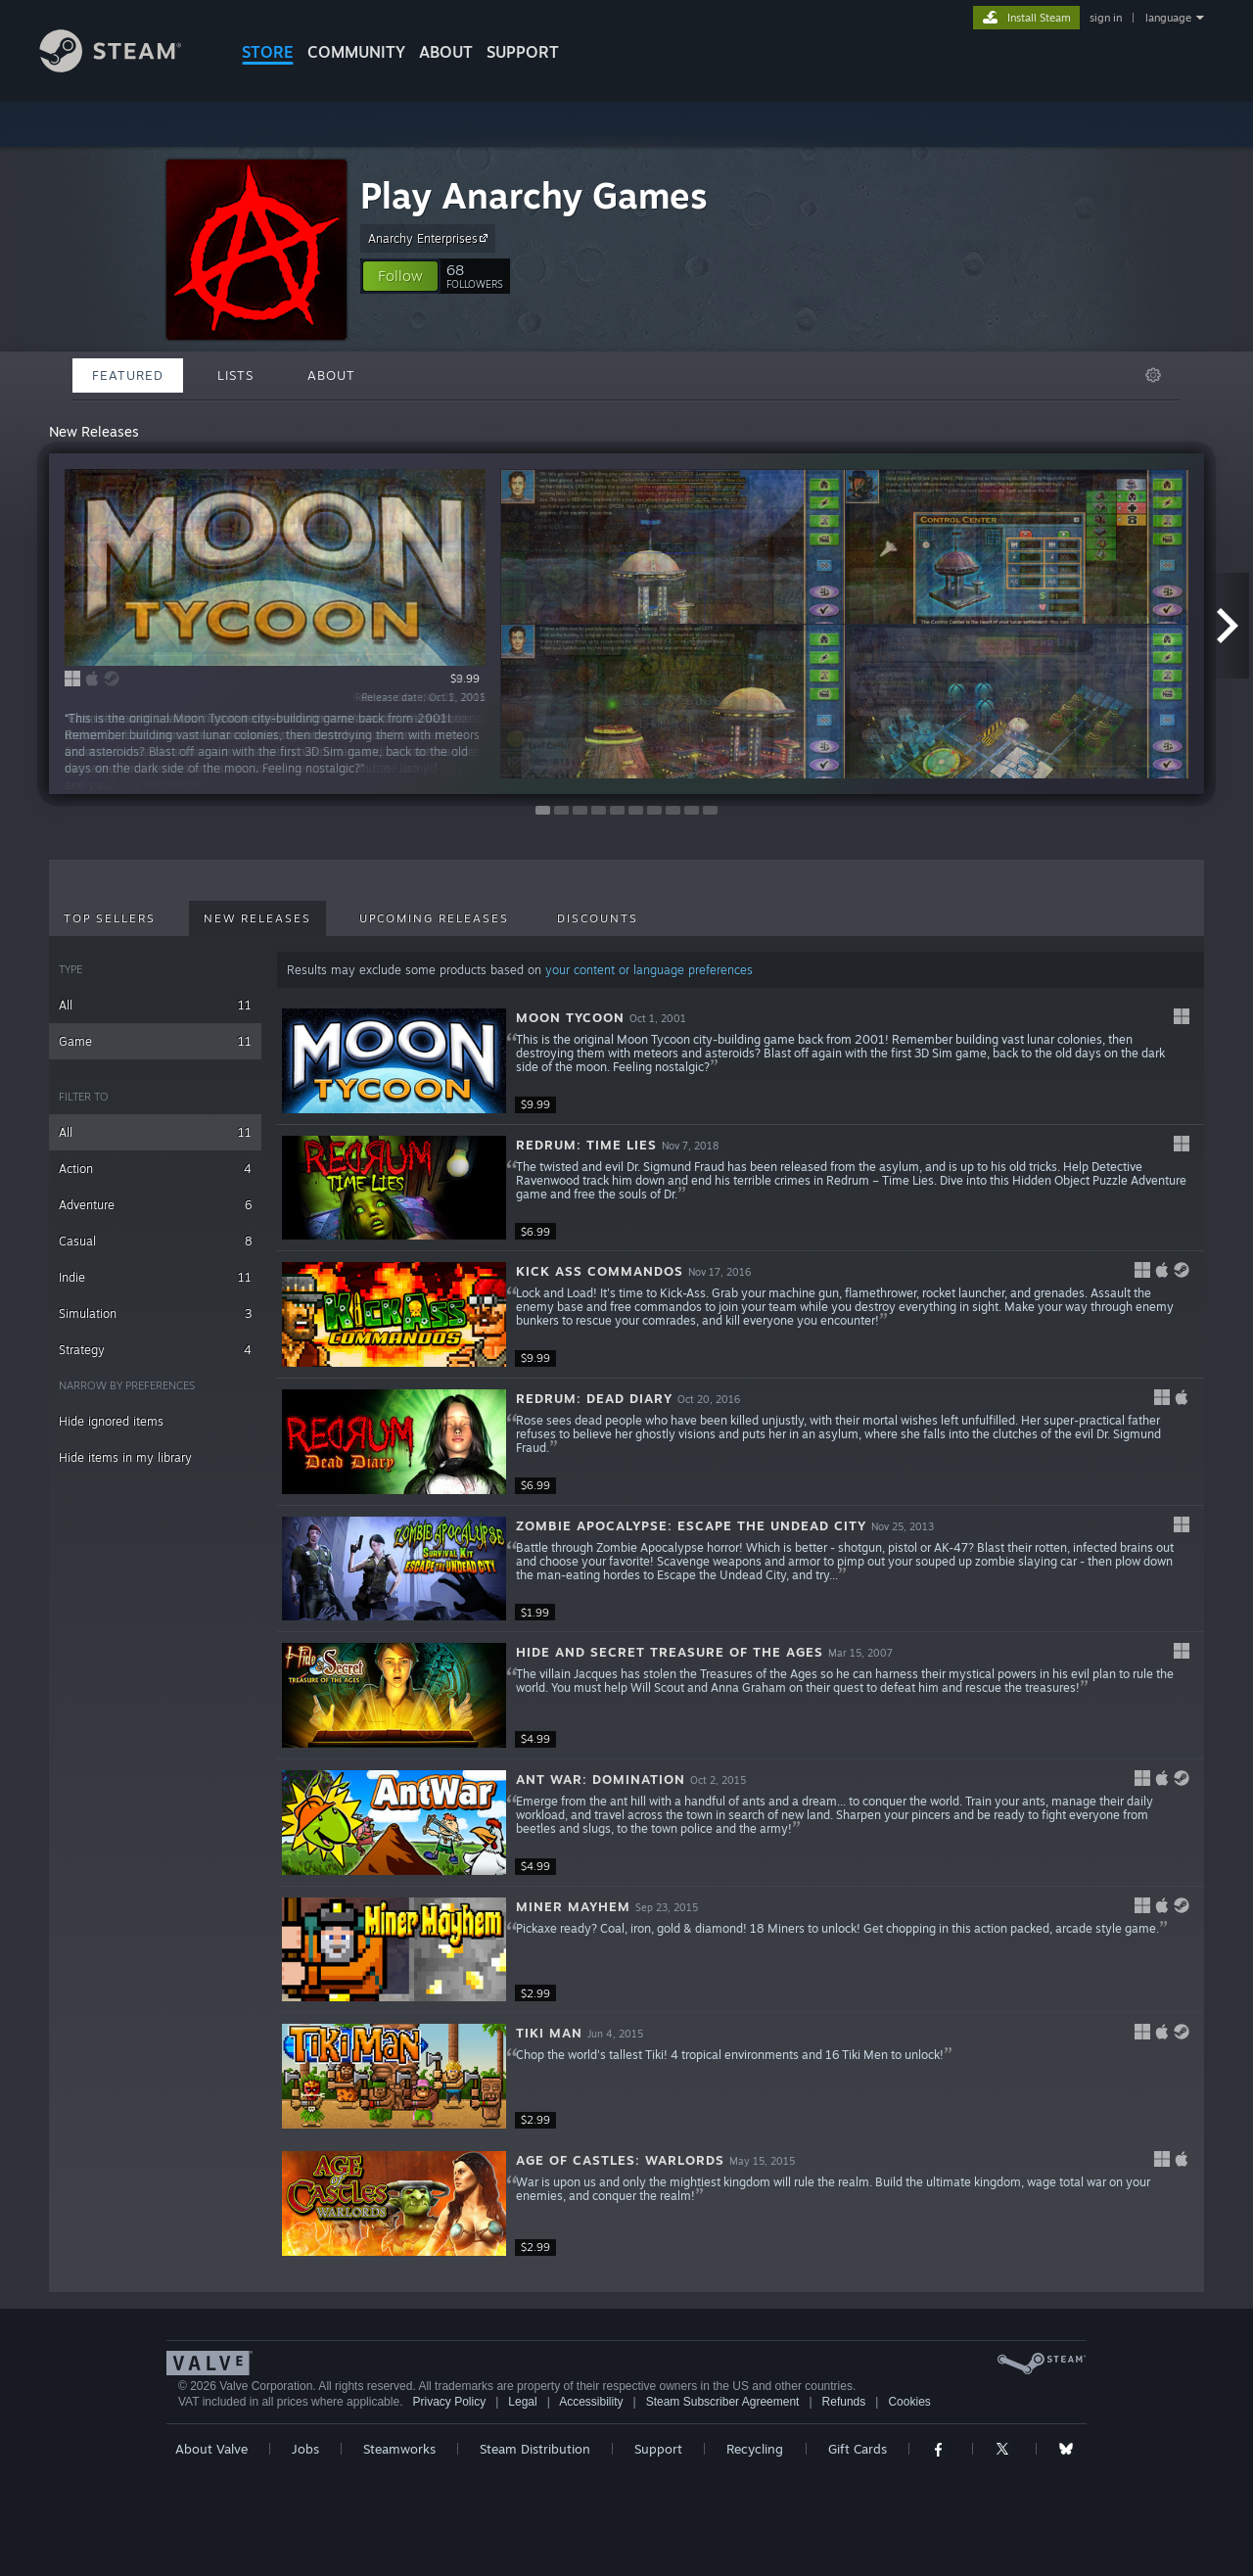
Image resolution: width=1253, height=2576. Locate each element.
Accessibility (591, 2402)
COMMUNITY (356, 52)
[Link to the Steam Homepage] (125, 67)
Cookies (909, 2402)
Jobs (305, 2449)
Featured (127, 375)
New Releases (257, 918)
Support (658, 2449)
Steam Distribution (535, 2449)
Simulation (155, 1313)
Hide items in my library (125, 1457)
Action (155, 1168)
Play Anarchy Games (534, 195)
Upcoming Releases (434, 918)
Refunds (844, 2402)
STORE (268, 52)
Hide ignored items (111, 1421)
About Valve (211, 2449)
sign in (1106, 17)
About (446, 52)
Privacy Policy (449, 2402)
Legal (522, 2402)
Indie (155, 1277)
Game (155, 1041)
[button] (400, 276)
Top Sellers (110, 918)
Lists (235, 375)
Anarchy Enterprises (430, 238)
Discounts (597, 918)
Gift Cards (857, 2449)
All (155, 1005)
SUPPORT (523, 52)
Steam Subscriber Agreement (723, 2402)
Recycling (754, 2449)
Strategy (155, 1349)
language (1168, 17)
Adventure (155, 1204)
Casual (155, 1241)
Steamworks (399, 2449)
